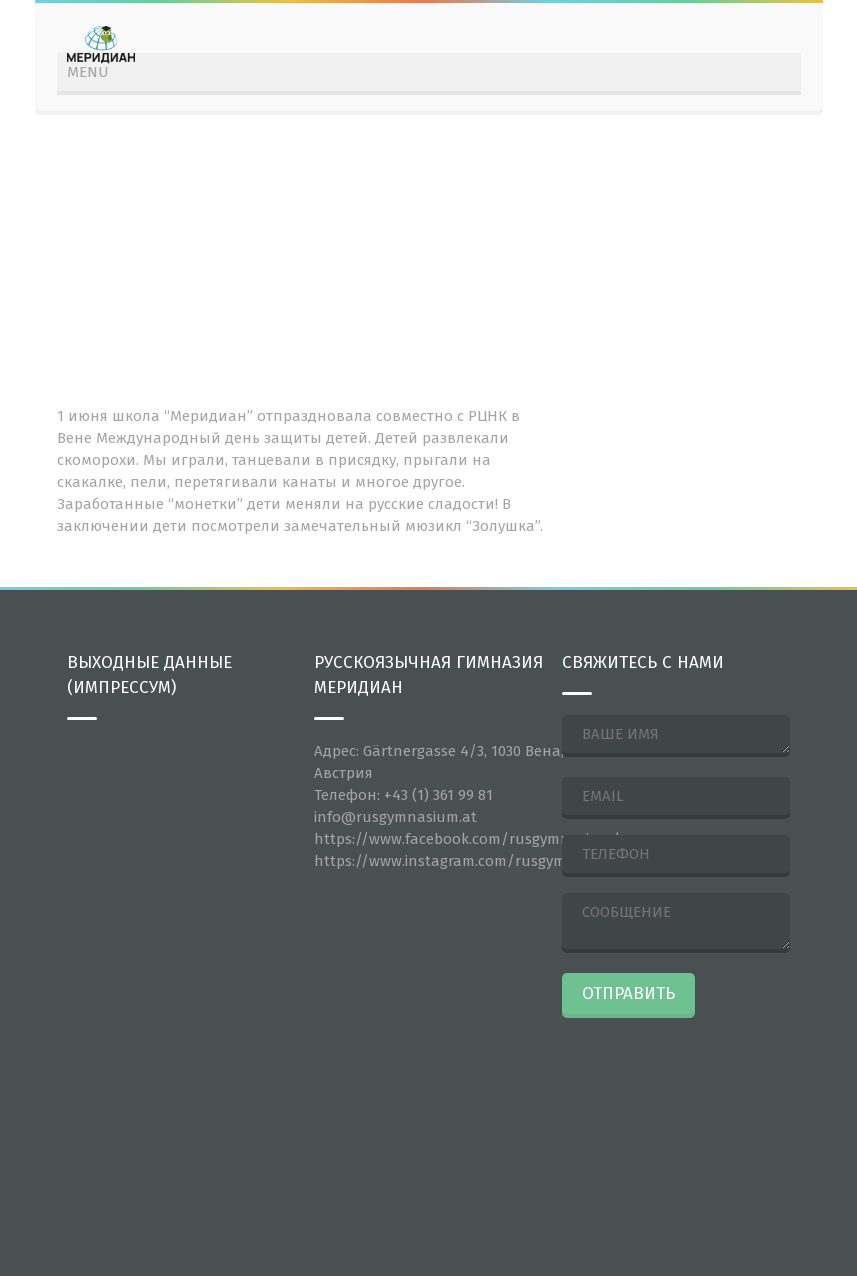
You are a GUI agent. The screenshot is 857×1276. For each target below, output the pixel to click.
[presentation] (644, 1096)
